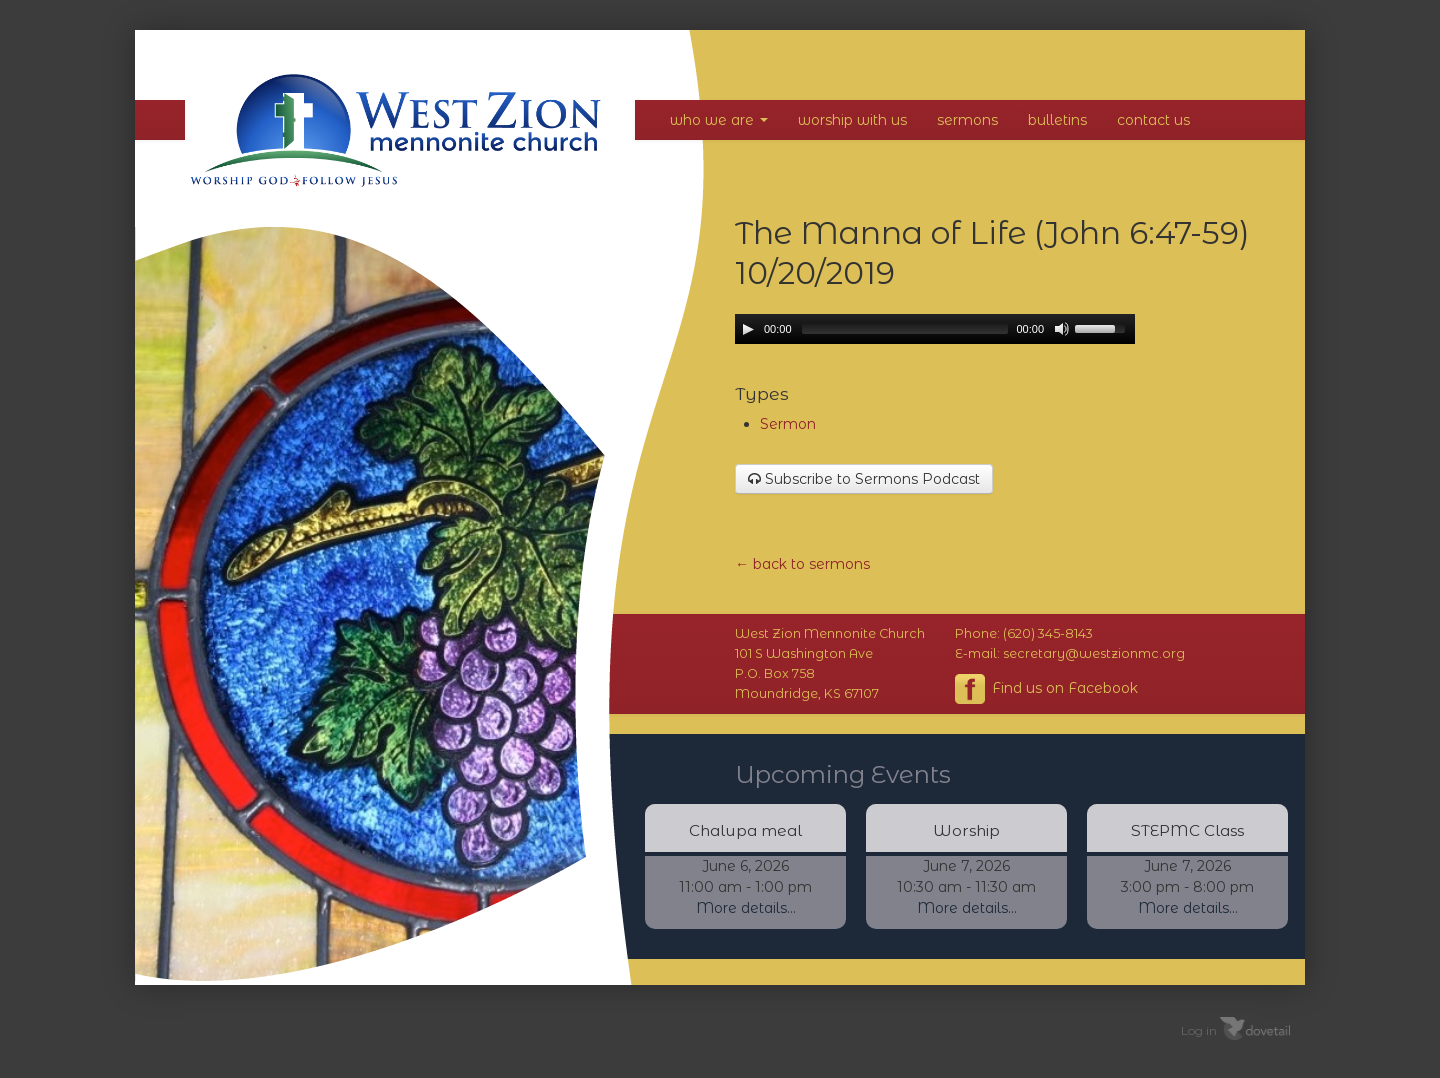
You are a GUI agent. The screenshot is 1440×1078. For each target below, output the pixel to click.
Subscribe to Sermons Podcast (864, 479)
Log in (1199, 1030)
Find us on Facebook (1046, 689)
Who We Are (719, 120)
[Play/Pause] (748, 329)
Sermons (967, 120)
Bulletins (1057, 120)
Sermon (788, 424)
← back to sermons (802, 564)
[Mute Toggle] (1062, 329)
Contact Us (1153, 120)
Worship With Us (852, 120)
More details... (746, 908)
